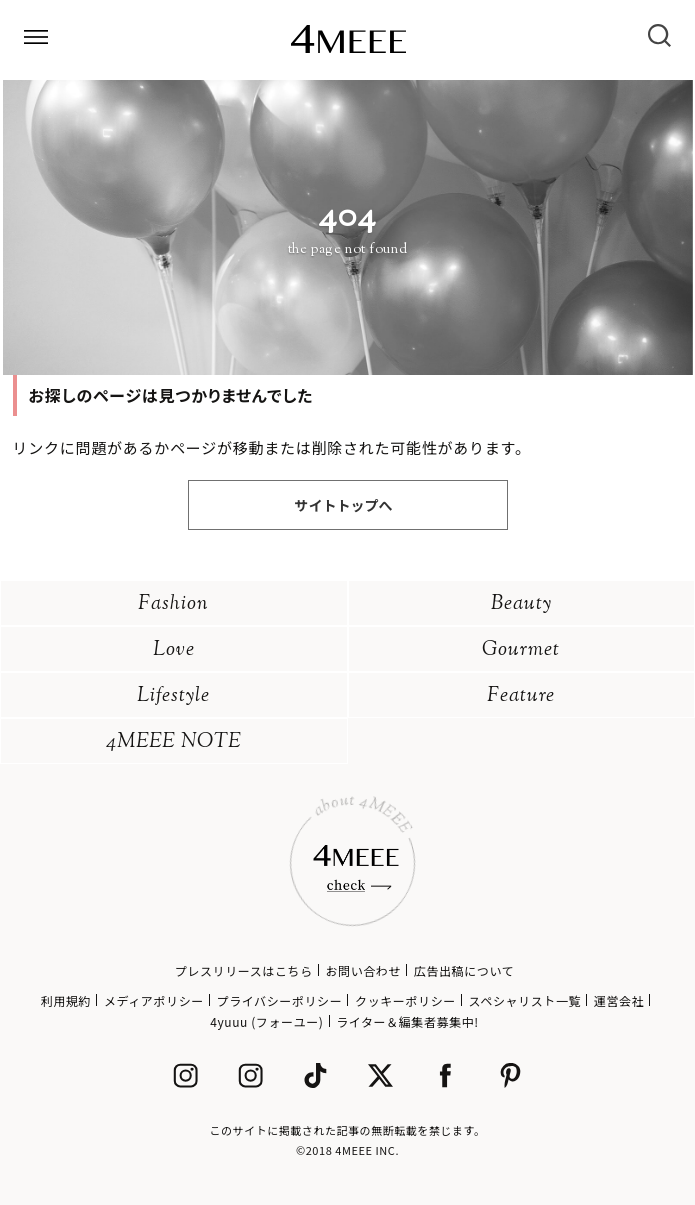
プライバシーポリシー (280, 1000)
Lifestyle (173, 696)
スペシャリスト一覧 (525, 1000)
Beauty (521, 604)
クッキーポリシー (405, 1000)
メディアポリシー (154, 1000)
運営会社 (619, 1000)
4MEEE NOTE (174, 742)
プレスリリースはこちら (244, 970)
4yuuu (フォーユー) (266, 1021)
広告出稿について (464, 970)
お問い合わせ (363, 970)
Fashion (173, 604)
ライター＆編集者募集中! (407, 1021)
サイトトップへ (344, 505)
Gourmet (521, 650)
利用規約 (66, 1000)
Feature (521, 696)
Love (174, 650)
